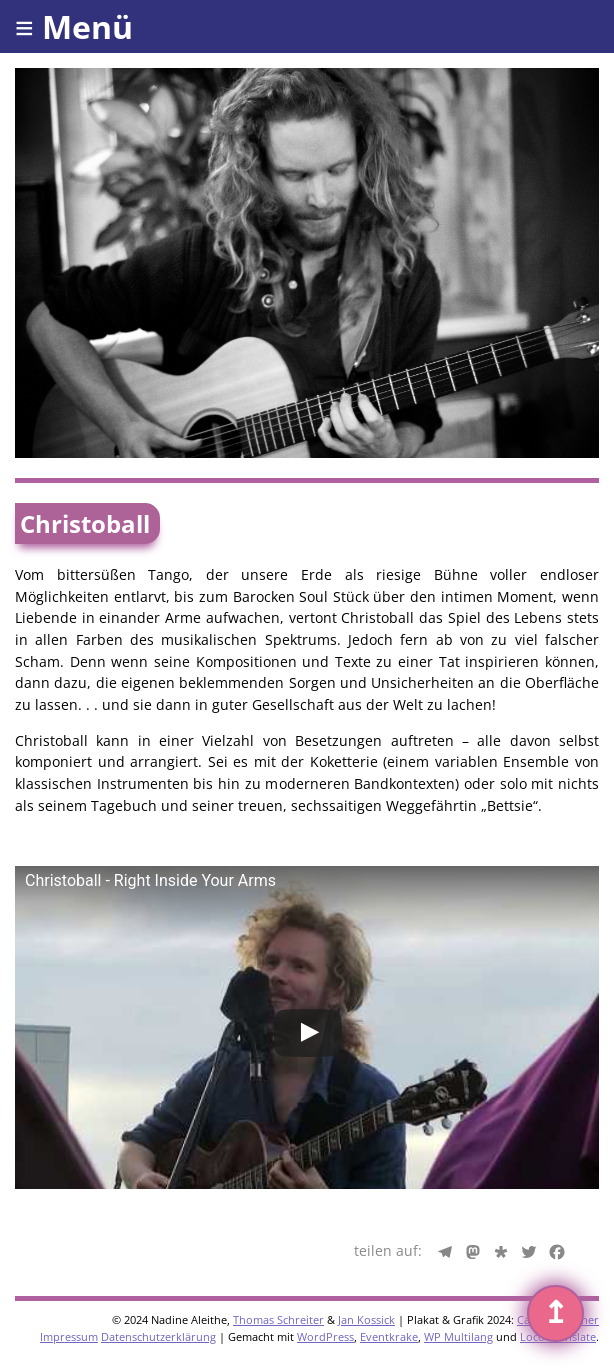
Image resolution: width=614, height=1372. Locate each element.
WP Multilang (458, 1336)
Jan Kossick (366, 1319)
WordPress (325, 1336)
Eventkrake (389, 1336)
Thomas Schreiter (278, 1319)
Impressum (69, 1336)
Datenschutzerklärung (158, 1336)
